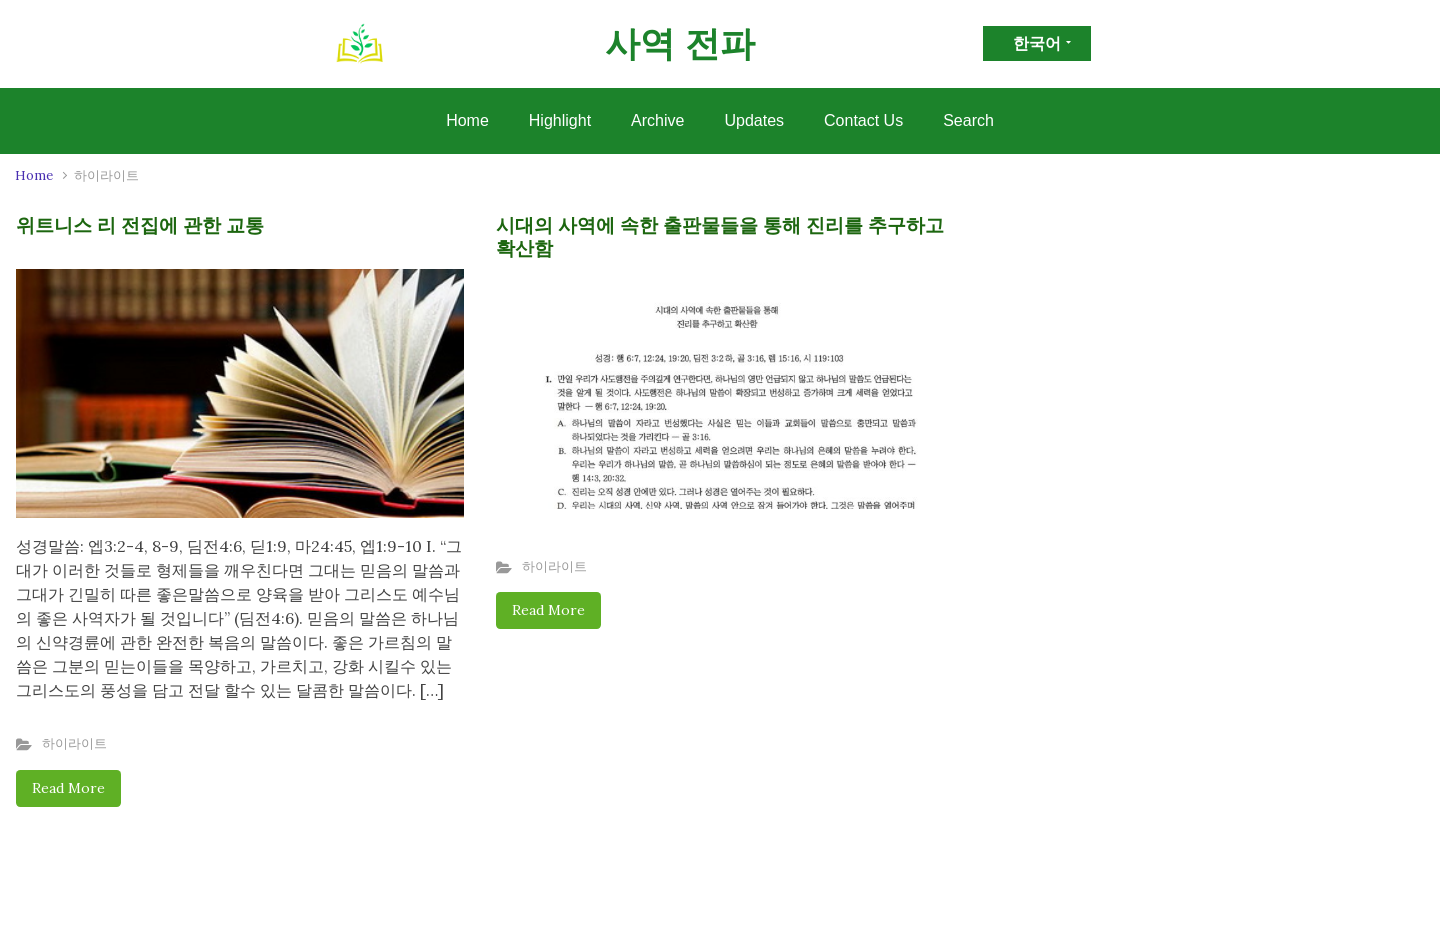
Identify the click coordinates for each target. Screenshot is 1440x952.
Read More (68, 788)
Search (968, 120)
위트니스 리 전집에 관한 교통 (140, 225)
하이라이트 (74, 743)
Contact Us (863, 120)
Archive (657, 120)
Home (467, 120)
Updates (754, 120)
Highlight (560, 120)
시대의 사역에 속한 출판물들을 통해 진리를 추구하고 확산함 (720, 236)
